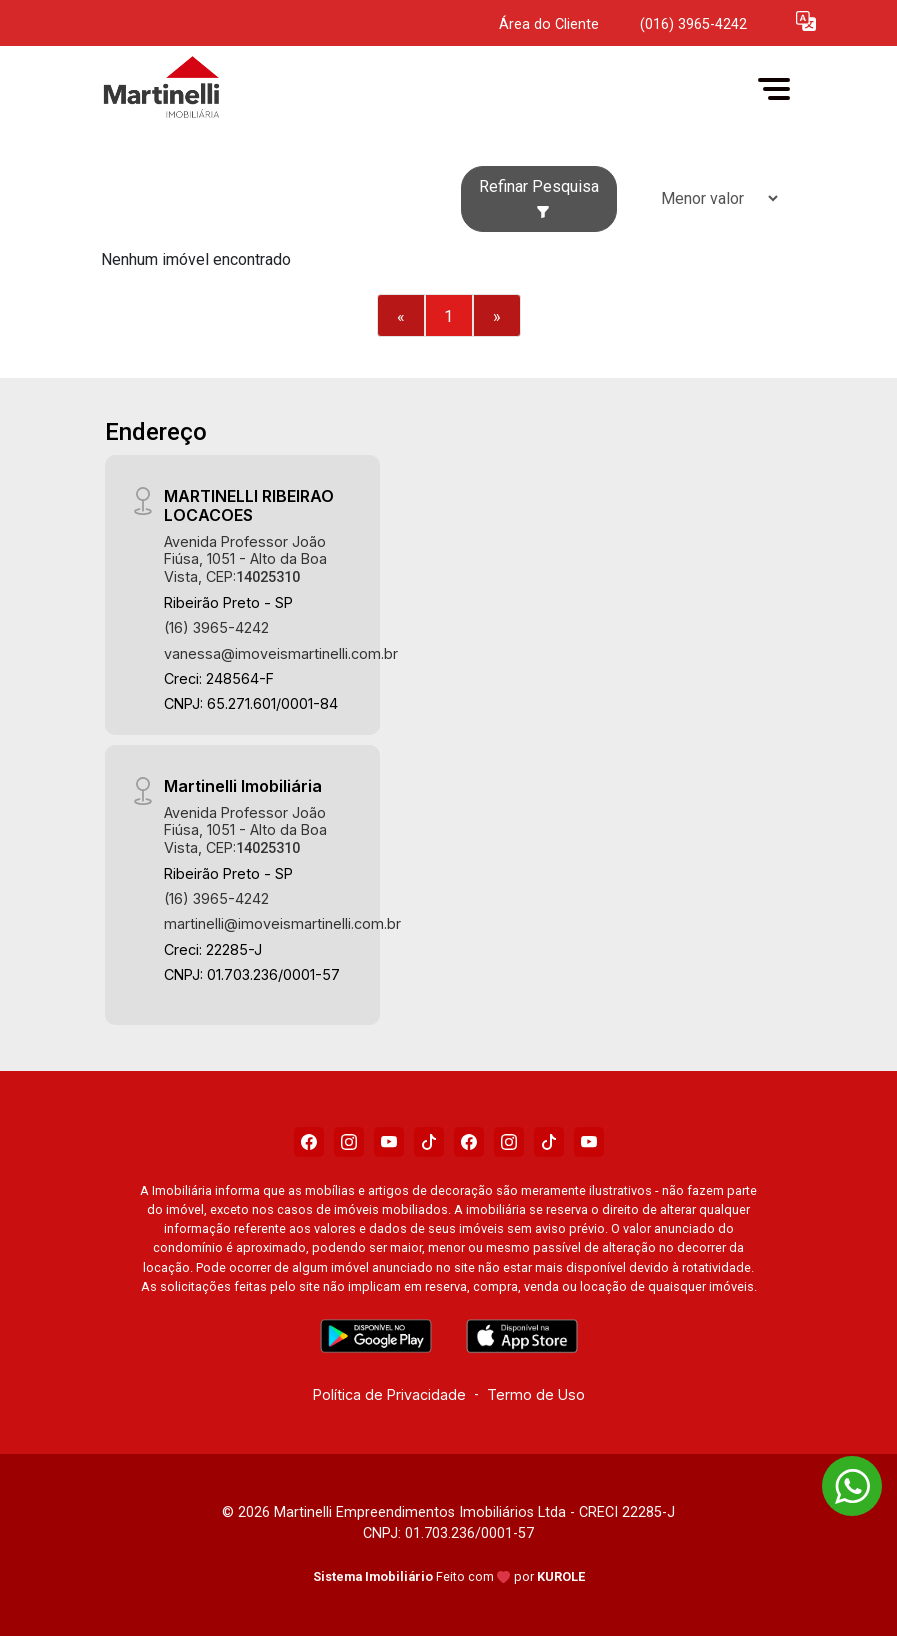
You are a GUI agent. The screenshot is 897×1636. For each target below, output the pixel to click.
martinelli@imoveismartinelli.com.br (282, 923)
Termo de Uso (536, 1394)
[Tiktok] (429, 1142)
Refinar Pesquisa (539, 198)
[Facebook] (309, 1142)
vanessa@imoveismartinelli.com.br (281, 653)
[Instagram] (349, 1142)
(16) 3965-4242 (216, 627)
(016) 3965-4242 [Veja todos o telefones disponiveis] (693, 24)
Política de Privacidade (389, 1394)
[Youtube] (389, 1142)
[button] (806, 20)
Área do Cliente (549, 24)
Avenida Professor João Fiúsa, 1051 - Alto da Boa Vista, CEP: (245, 559)
